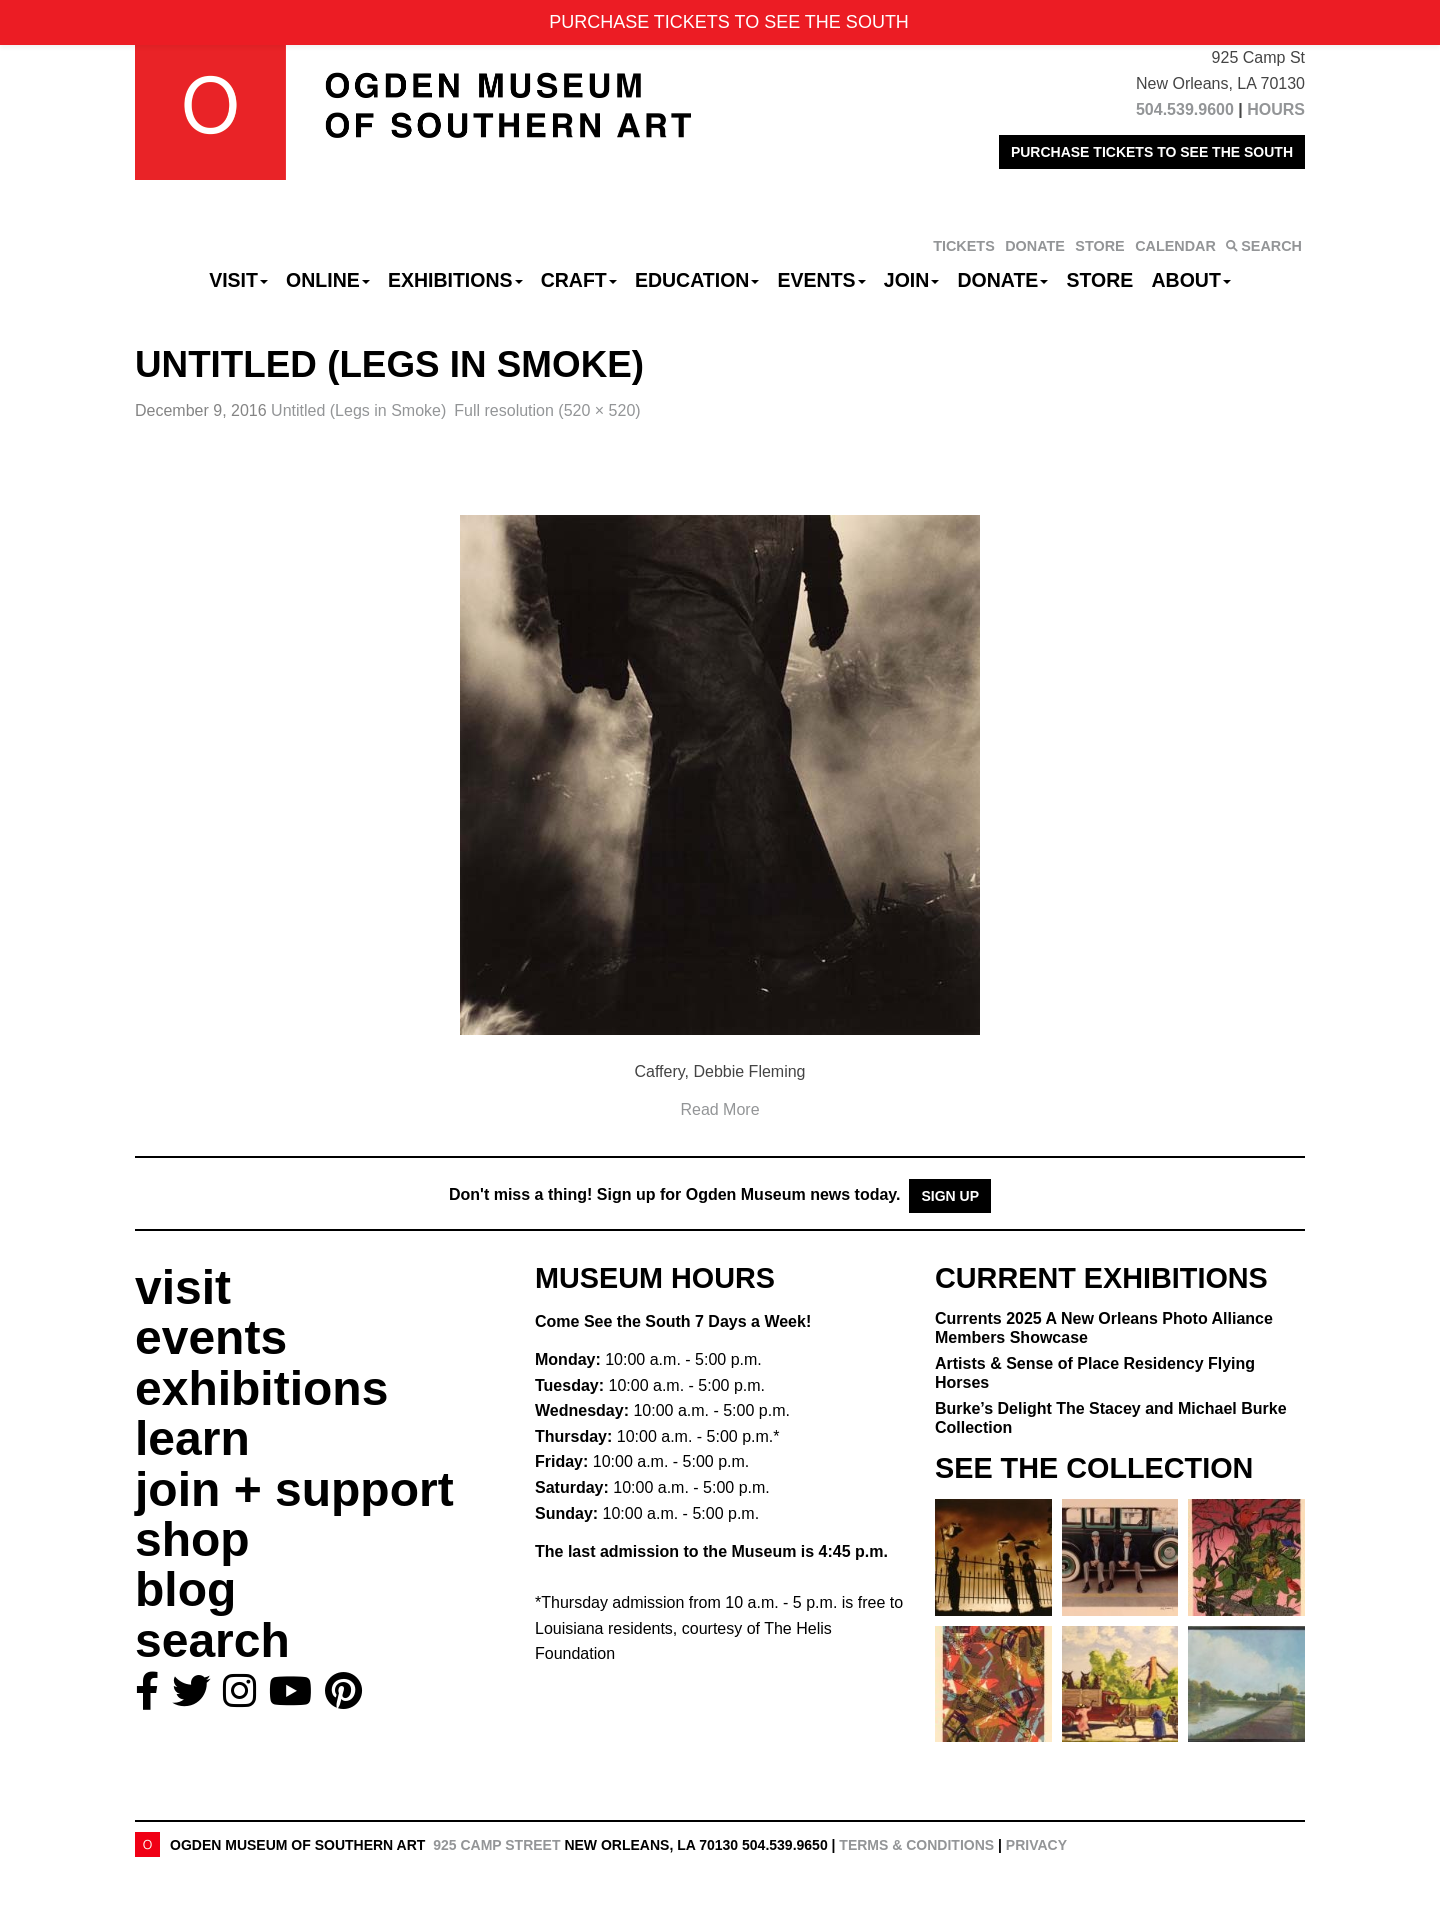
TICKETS (964, 246)
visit (183, 1287)
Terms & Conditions (916, 1845)
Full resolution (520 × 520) (547, 410)
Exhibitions (455, 280)
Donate (1002, 280)
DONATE (1035, 246)
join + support (294, 1489)
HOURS (1276, 109)
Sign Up (950, 1196)
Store (1100, 280)
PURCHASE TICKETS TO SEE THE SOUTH (1152, 152)
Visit (238, 280)
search (212, 1640)
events (211, 1337)
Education (697, 280)
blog (185, 1589)
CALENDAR (1175, 246)
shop (192, 1539)
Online (328, 280)
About (1191, 280)
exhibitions (261, 1388)
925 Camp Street (496, 1845)
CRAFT (579, 280)
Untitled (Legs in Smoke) (358, 410)
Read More (719, 1109)
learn (192, 1438)
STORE (1099, 246)
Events (822, 280)
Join (912, 280)
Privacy (1036, 1845)
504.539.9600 (1185, 109)
